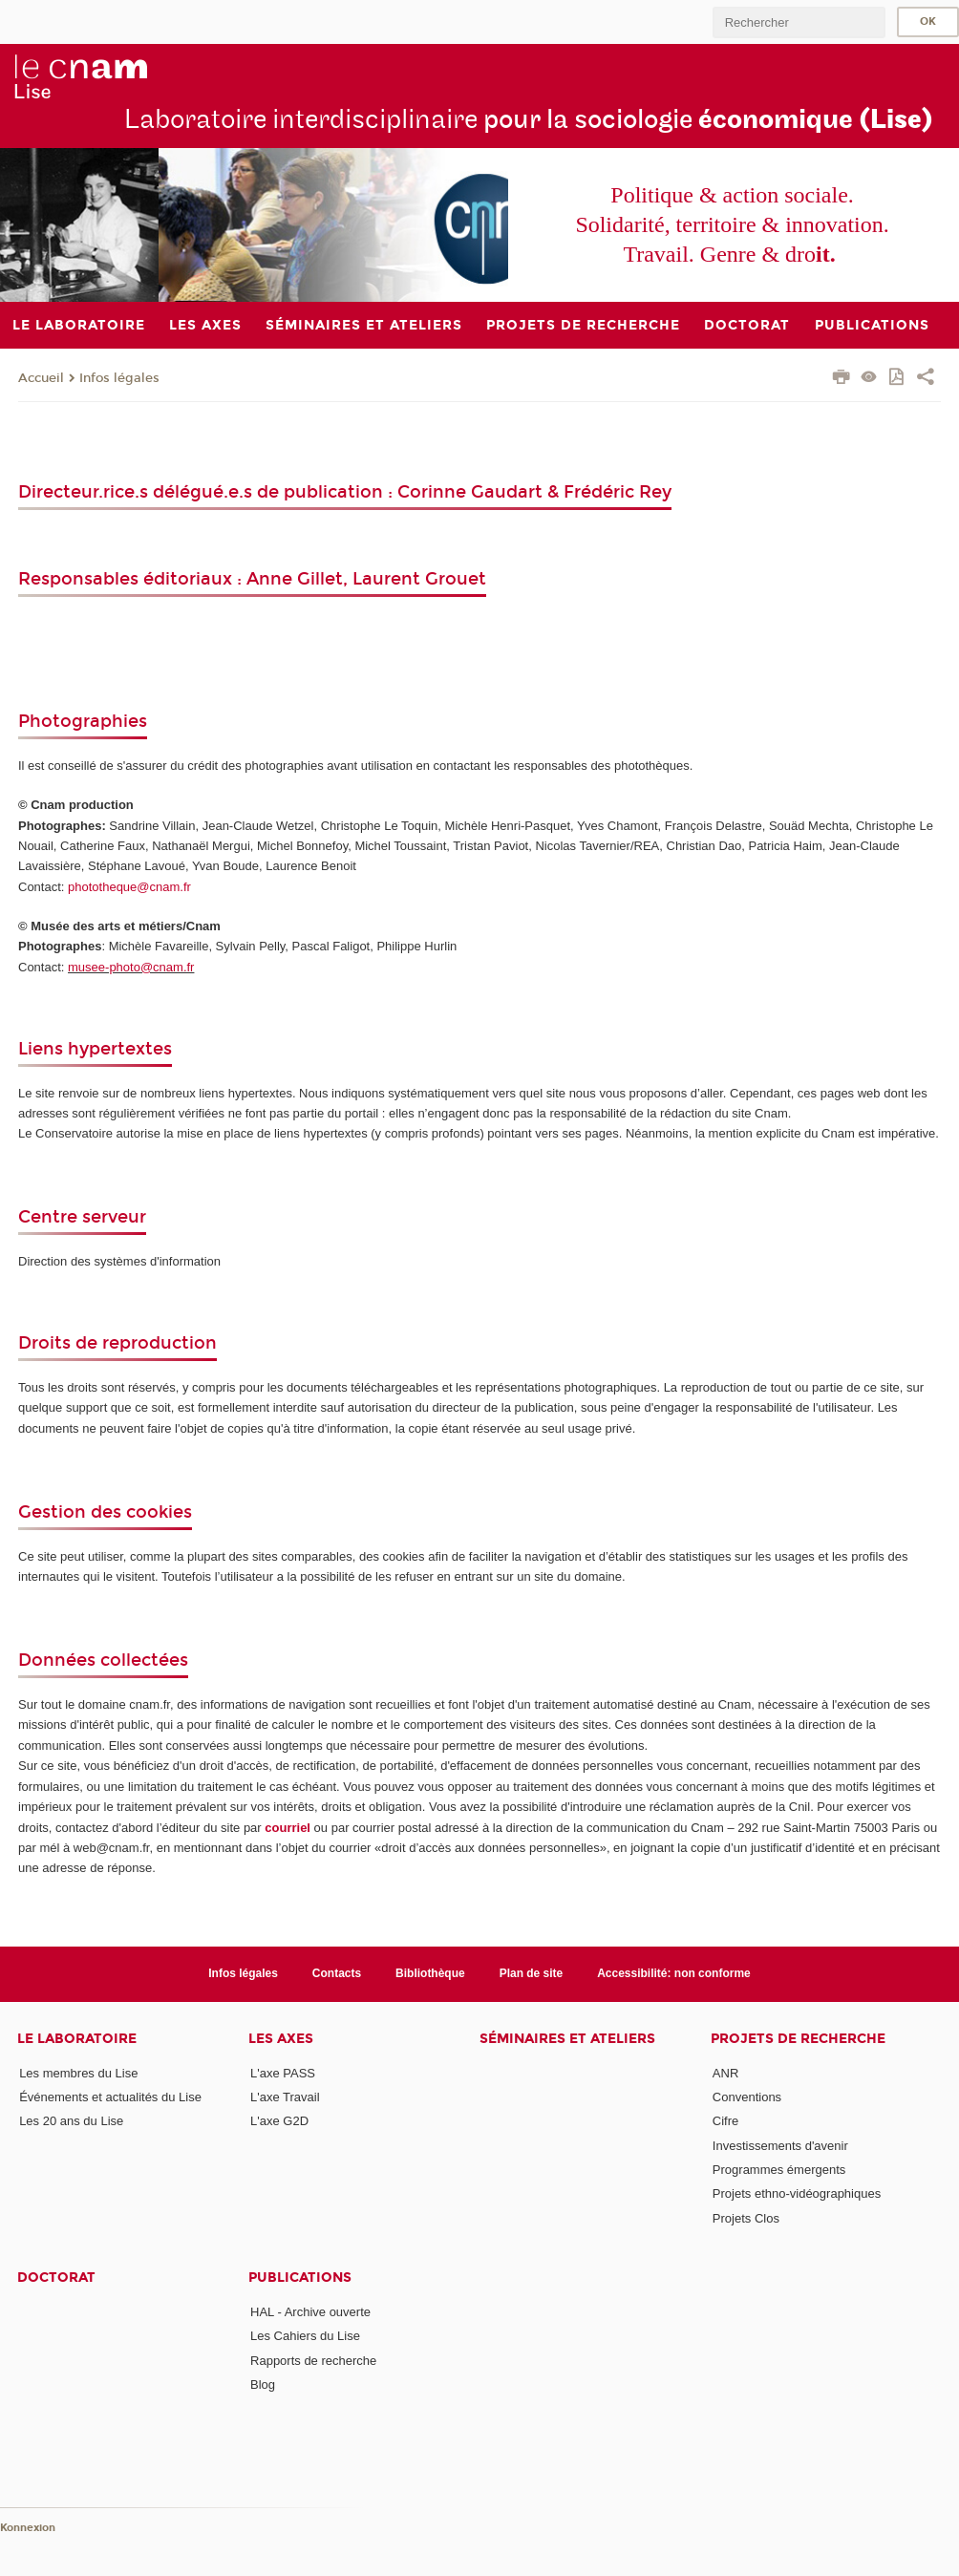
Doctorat (56, 2277)
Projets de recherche (798, 2039)
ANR (725, 2073)
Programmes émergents (779, 2169)
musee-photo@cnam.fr (131, 967)
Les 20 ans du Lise (71, 2121)
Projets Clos (746, 2218)
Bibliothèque (430, 1973)
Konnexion (27, 2528)
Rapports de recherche (313, 2360)
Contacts (336, 1973)
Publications (300, 2277)
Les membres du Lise (78, 2073)
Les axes (280, 2039)
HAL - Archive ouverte (310, 2312)
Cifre (725, 2121)
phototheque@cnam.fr (129, 887)
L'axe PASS (282, 2073)
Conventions (747, 2097)
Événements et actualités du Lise (110, 2097)
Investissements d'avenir (780, 2146)
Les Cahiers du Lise (305, 2336)
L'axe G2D (279, 2121)
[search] (798, 22)
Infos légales (119, 378)
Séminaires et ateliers (567, 2039)
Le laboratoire (77, 2039)
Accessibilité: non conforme (674, 1973)
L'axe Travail (285, 2097)
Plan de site (532, 1973)
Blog (262, 2384)
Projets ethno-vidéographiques (797, 2193)
